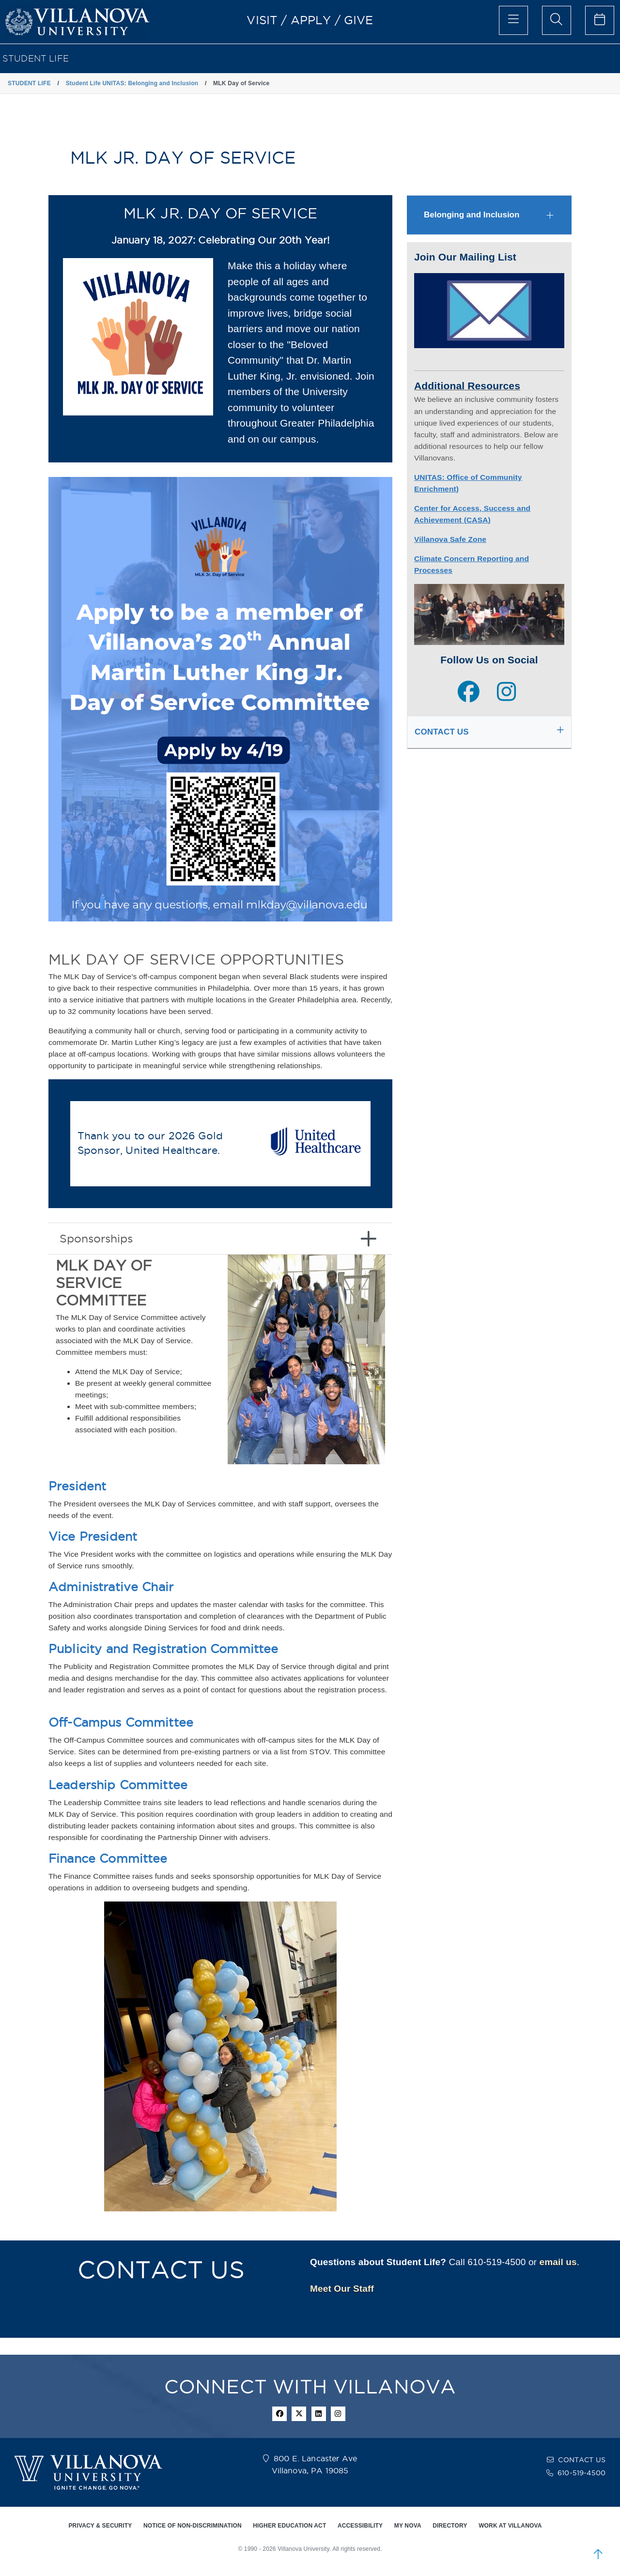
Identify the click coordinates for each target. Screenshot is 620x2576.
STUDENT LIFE (35, 58)
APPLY (311, 20)
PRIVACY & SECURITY (100, 2525)
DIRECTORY (450, 2525)
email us (558, 2262)
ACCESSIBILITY (360, 2525)
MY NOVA (407, 2525)
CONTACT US (581, 2460)
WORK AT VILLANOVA (510, 2525)
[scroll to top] (598, 2554)
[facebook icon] (279, 2414)
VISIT (262, 20)
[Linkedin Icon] (318, 2414)
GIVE (358, 20)
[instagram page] (506, 692)
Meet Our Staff (342, 2289)
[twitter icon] (299, 2414)
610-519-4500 (581, 2473)
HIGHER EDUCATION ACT (289, 2525)
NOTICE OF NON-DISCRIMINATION (192, 2525)
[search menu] (556, 20)
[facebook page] (469, 692)
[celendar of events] (599, 20)
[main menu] (513, 20)
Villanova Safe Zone (450, 539)
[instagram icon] (338, 2414)
